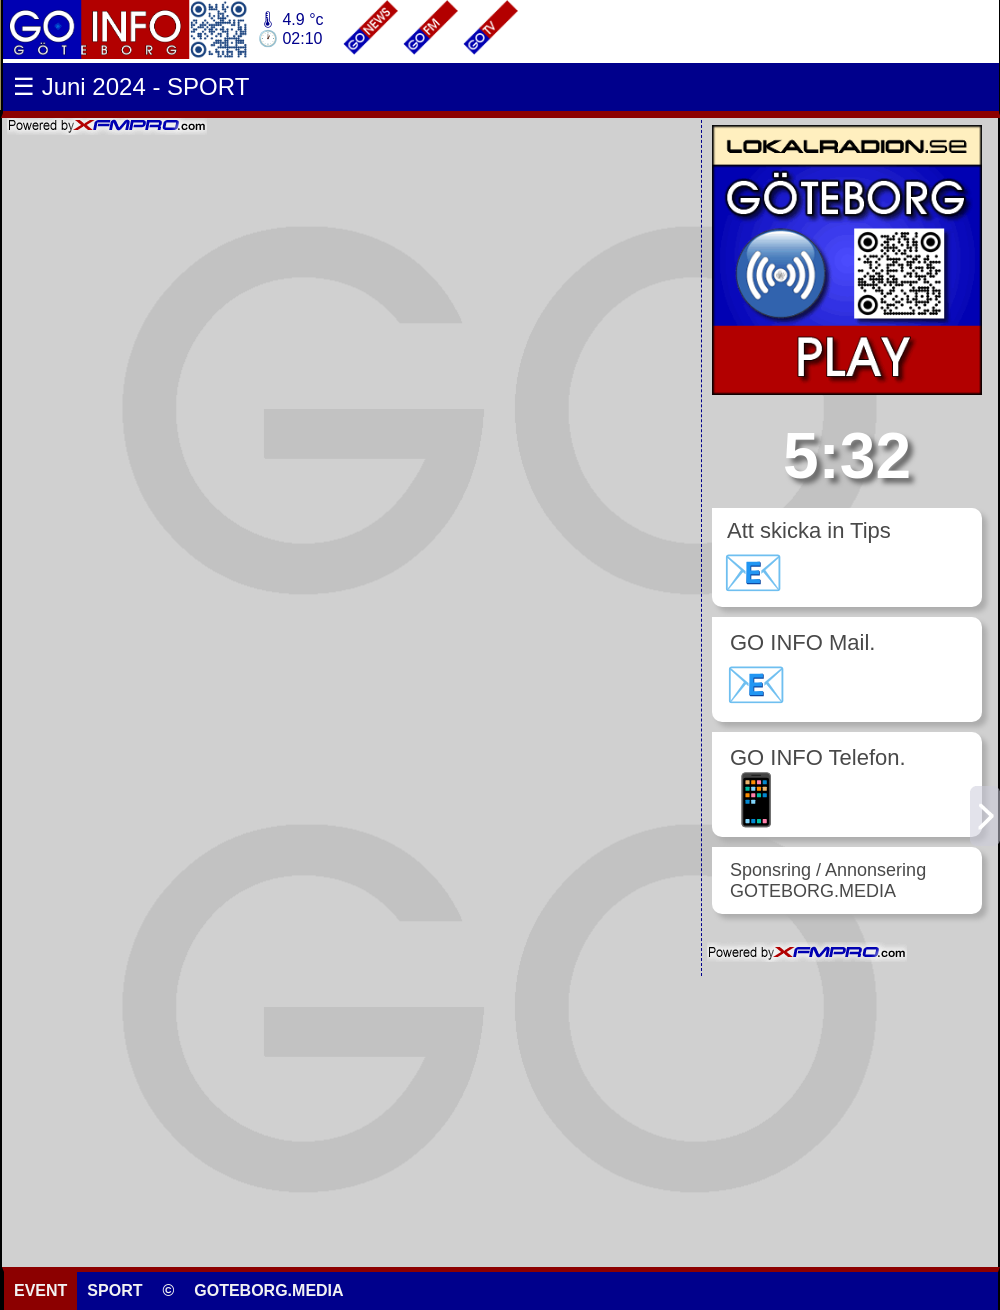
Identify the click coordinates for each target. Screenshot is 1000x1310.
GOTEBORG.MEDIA (268, 1290)
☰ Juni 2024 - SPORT (131, 86)
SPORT (114, 1290)
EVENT (40, 1290)
